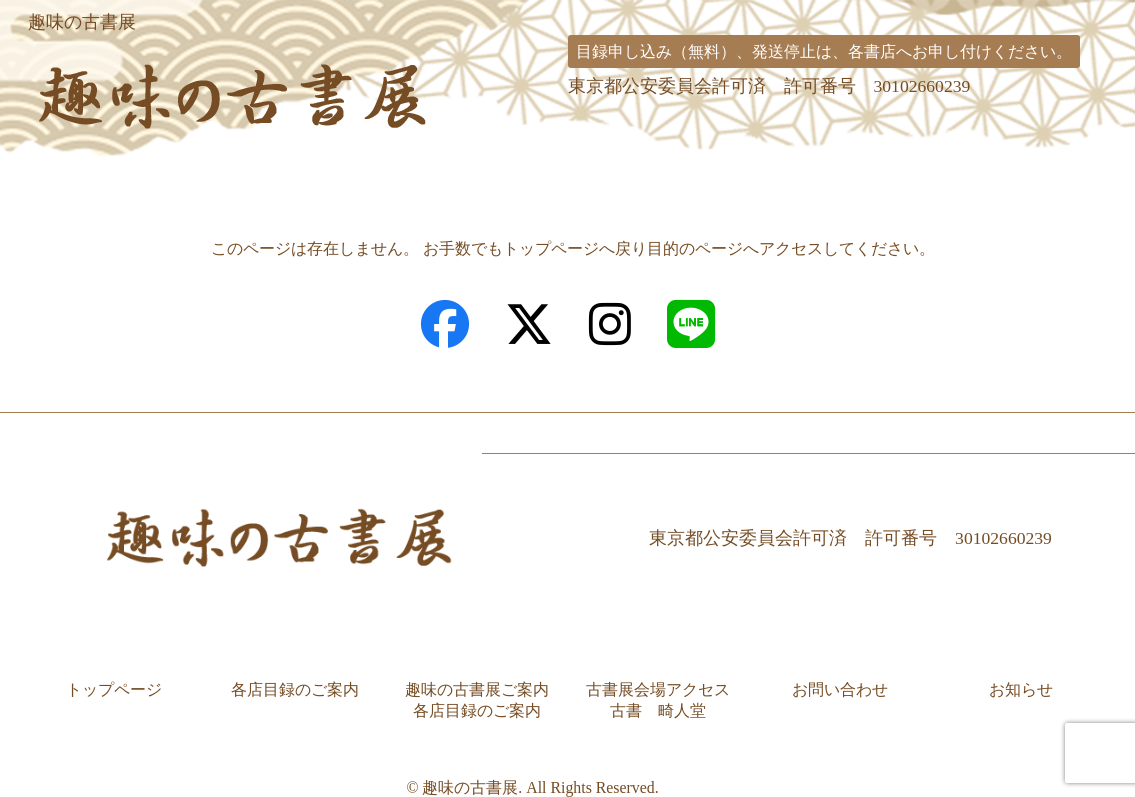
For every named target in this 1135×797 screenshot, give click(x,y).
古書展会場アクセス (811, 173)
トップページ (106, 173)
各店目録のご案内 (310, 173)
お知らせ (1021, 664)
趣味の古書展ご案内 (553, 173)
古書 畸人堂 (658, 685)
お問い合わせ (1029, 173)
